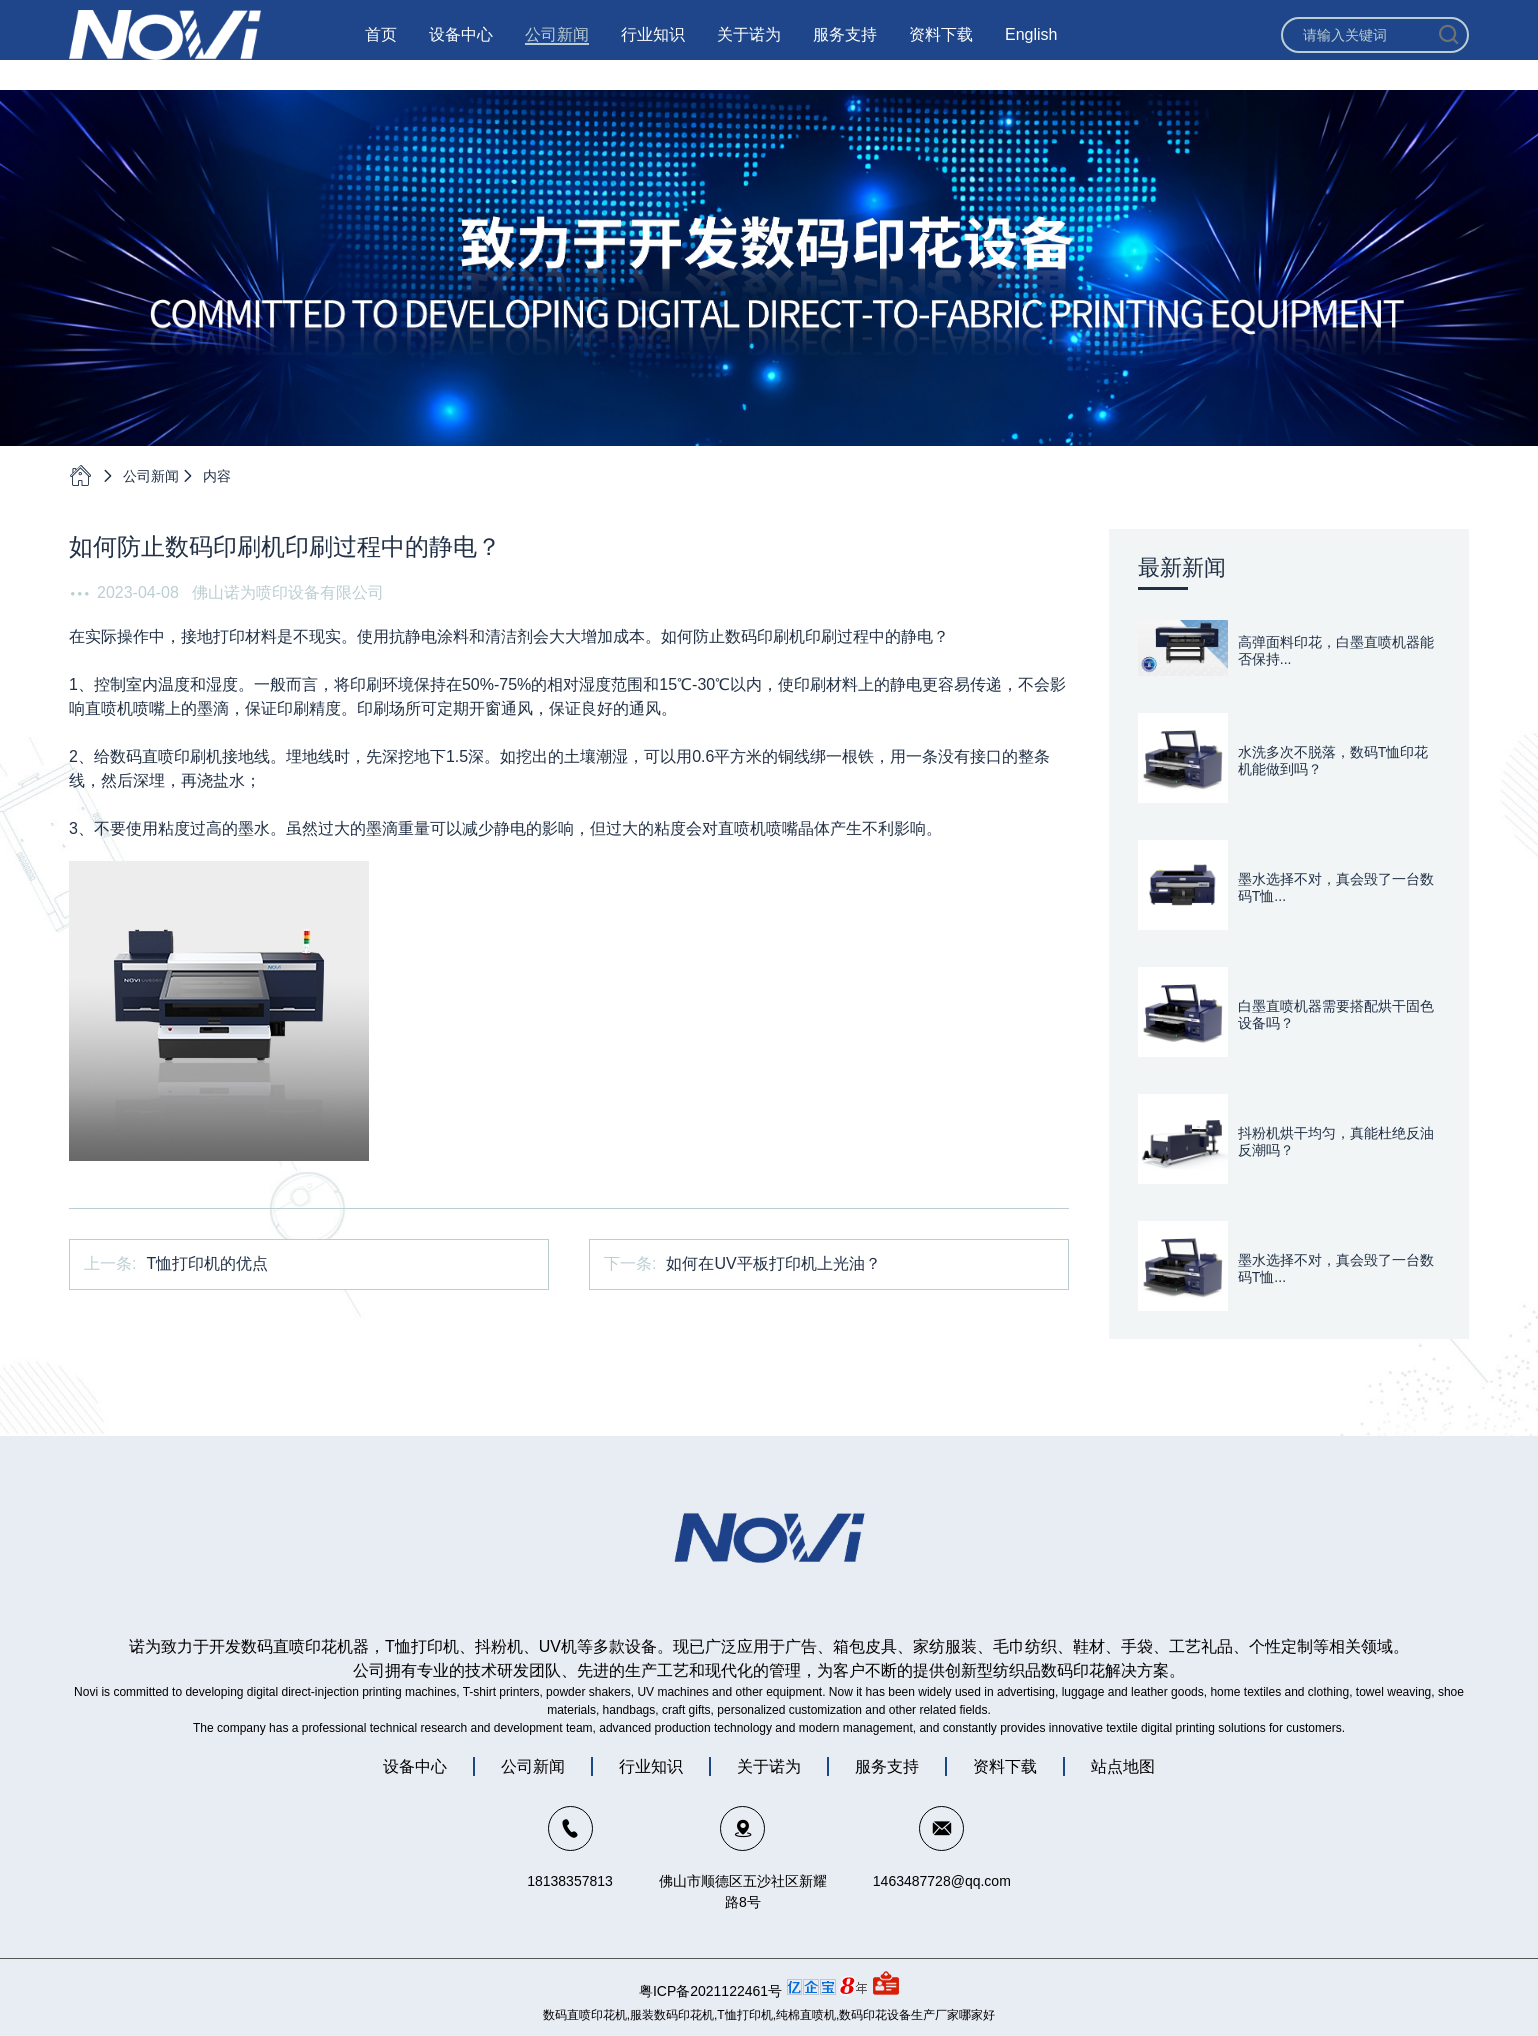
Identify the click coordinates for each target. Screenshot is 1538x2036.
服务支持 (845, 49)
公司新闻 (557, 49)
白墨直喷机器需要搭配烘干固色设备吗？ (1336, 1014)
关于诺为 (749, 49)
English (1031, 49)
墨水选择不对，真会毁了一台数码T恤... (1336, 887)
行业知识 (653, 49)
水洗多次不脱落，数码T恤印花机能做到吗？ (1333, 760)
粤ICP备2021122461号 (710, 1991)
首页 (381, 49)
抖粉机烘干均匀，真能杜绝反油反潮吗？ (1336, 1141)
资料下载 (941, 49)
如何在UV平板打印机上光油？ (773, 1263)
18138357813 (570, 1881)
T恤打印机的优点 (207, 1263)
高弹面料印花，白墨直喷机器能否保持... (1336, 650)
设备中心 (461, 49)
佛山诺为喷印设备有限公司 (288, 592)
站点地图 (1123, 1766)
